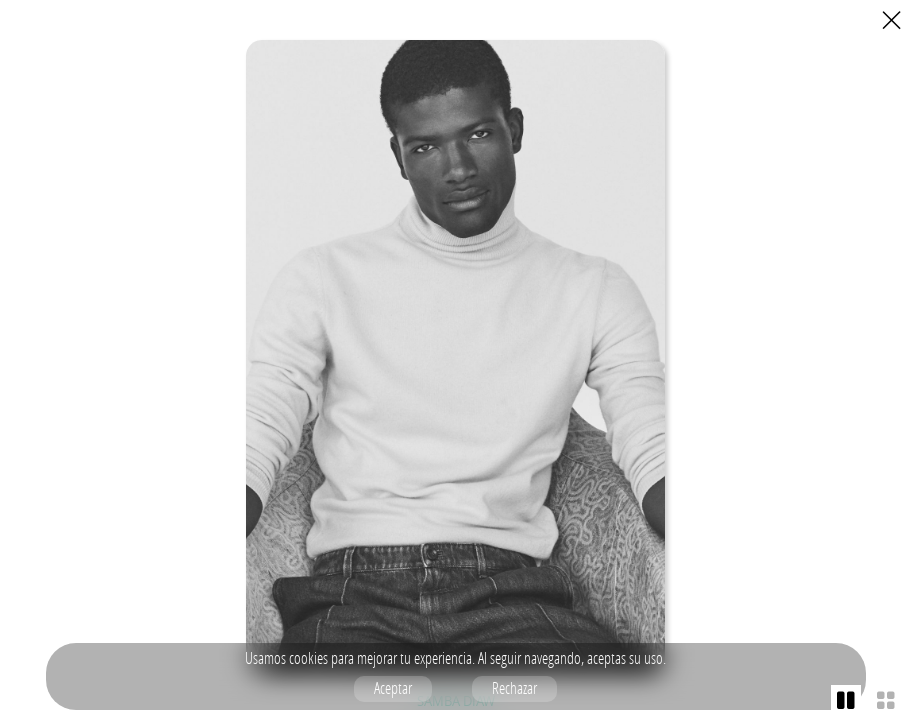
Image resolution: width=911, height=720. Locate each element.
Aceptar (393, 688)
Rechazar (514, 688)
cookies (308, 658)
